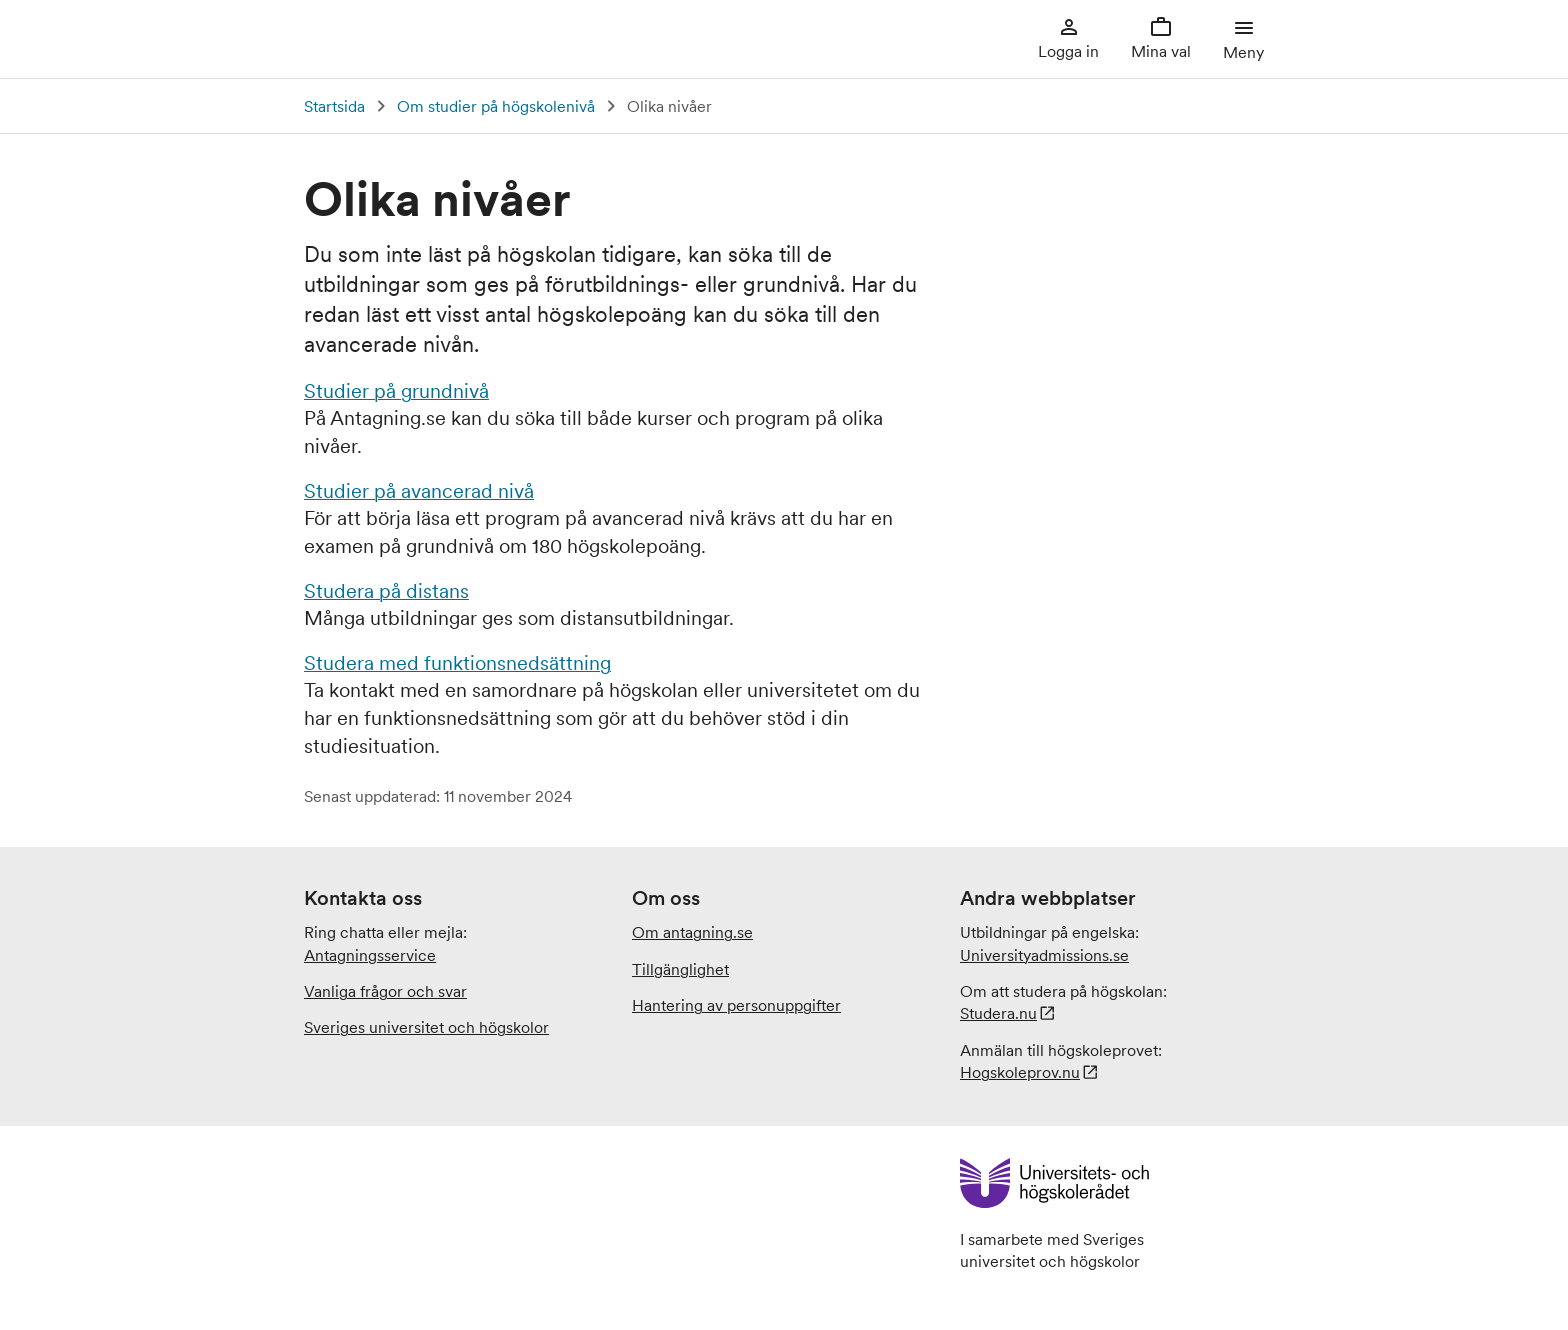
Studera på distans (386, 591)
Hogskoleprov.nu (1020, 1072)
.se (1044, 955)
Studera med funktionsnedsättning (457, 663)
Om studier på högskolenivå (496, 106)
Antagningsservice (370, 955)
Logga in (1068, 38)
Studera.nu (998, 1013)
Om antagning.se (692, 932)
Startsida (334, 106)
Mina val (1161, 38)
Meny (1243, 38)
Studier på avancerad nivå (419, 491)
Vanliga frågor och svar (385, 991)
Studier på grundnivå (396, 391)
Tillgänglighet (680, 969)
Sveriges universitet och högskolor (426, 1027)
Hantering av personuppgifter (736, 1005)
